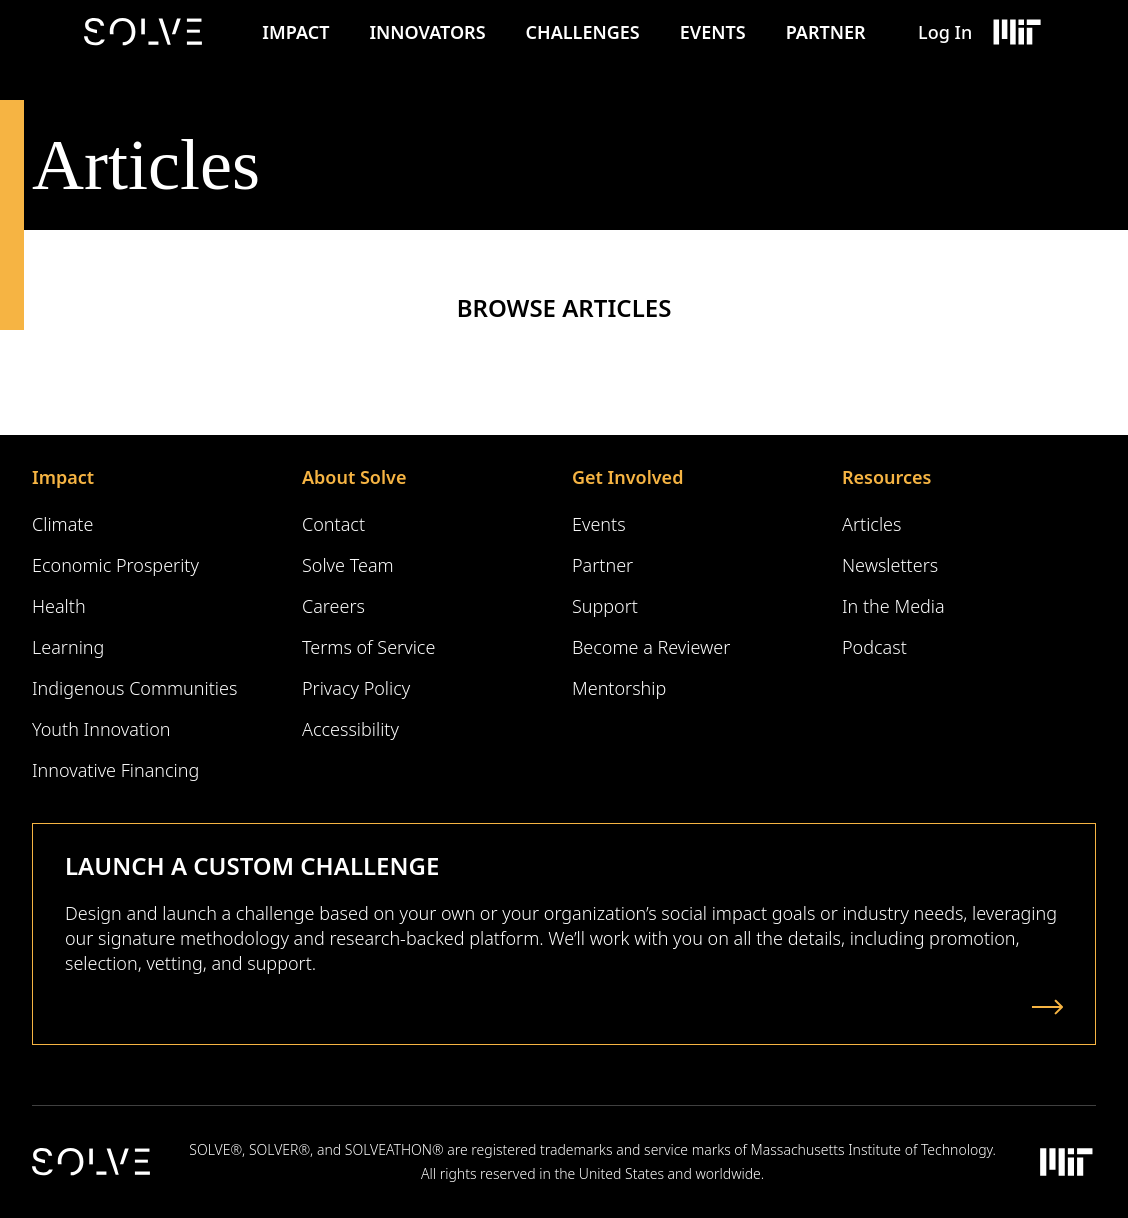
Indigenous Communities (134, 688)
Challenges (583, 32)
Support (605, 606)
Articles (871, 524)
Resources (886, 477)
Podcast (874, 647)
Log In (945, 32)
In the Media (893, 606)
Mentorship (619, 688)
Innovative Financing (115, 770)
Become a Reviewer (651, 647)
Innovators (427, 32)
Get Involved (627, 477)
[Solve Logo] (148, 32)
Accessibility (350, 729)
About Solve (354, 477)
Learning (68, 647)
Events (713, 32)
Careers (333, 606)
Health (59, 606)
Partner (826, 32)
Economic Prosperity (115, 565)
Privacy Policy (356, 688)
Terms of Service (368, 647)
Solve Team (348, 565)
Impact (295, 32)
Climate (62, 524)
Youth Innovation (101, 729)
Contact (333, 524)
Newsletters (890, 565)
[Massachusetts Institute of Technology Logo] (1016, 32)
